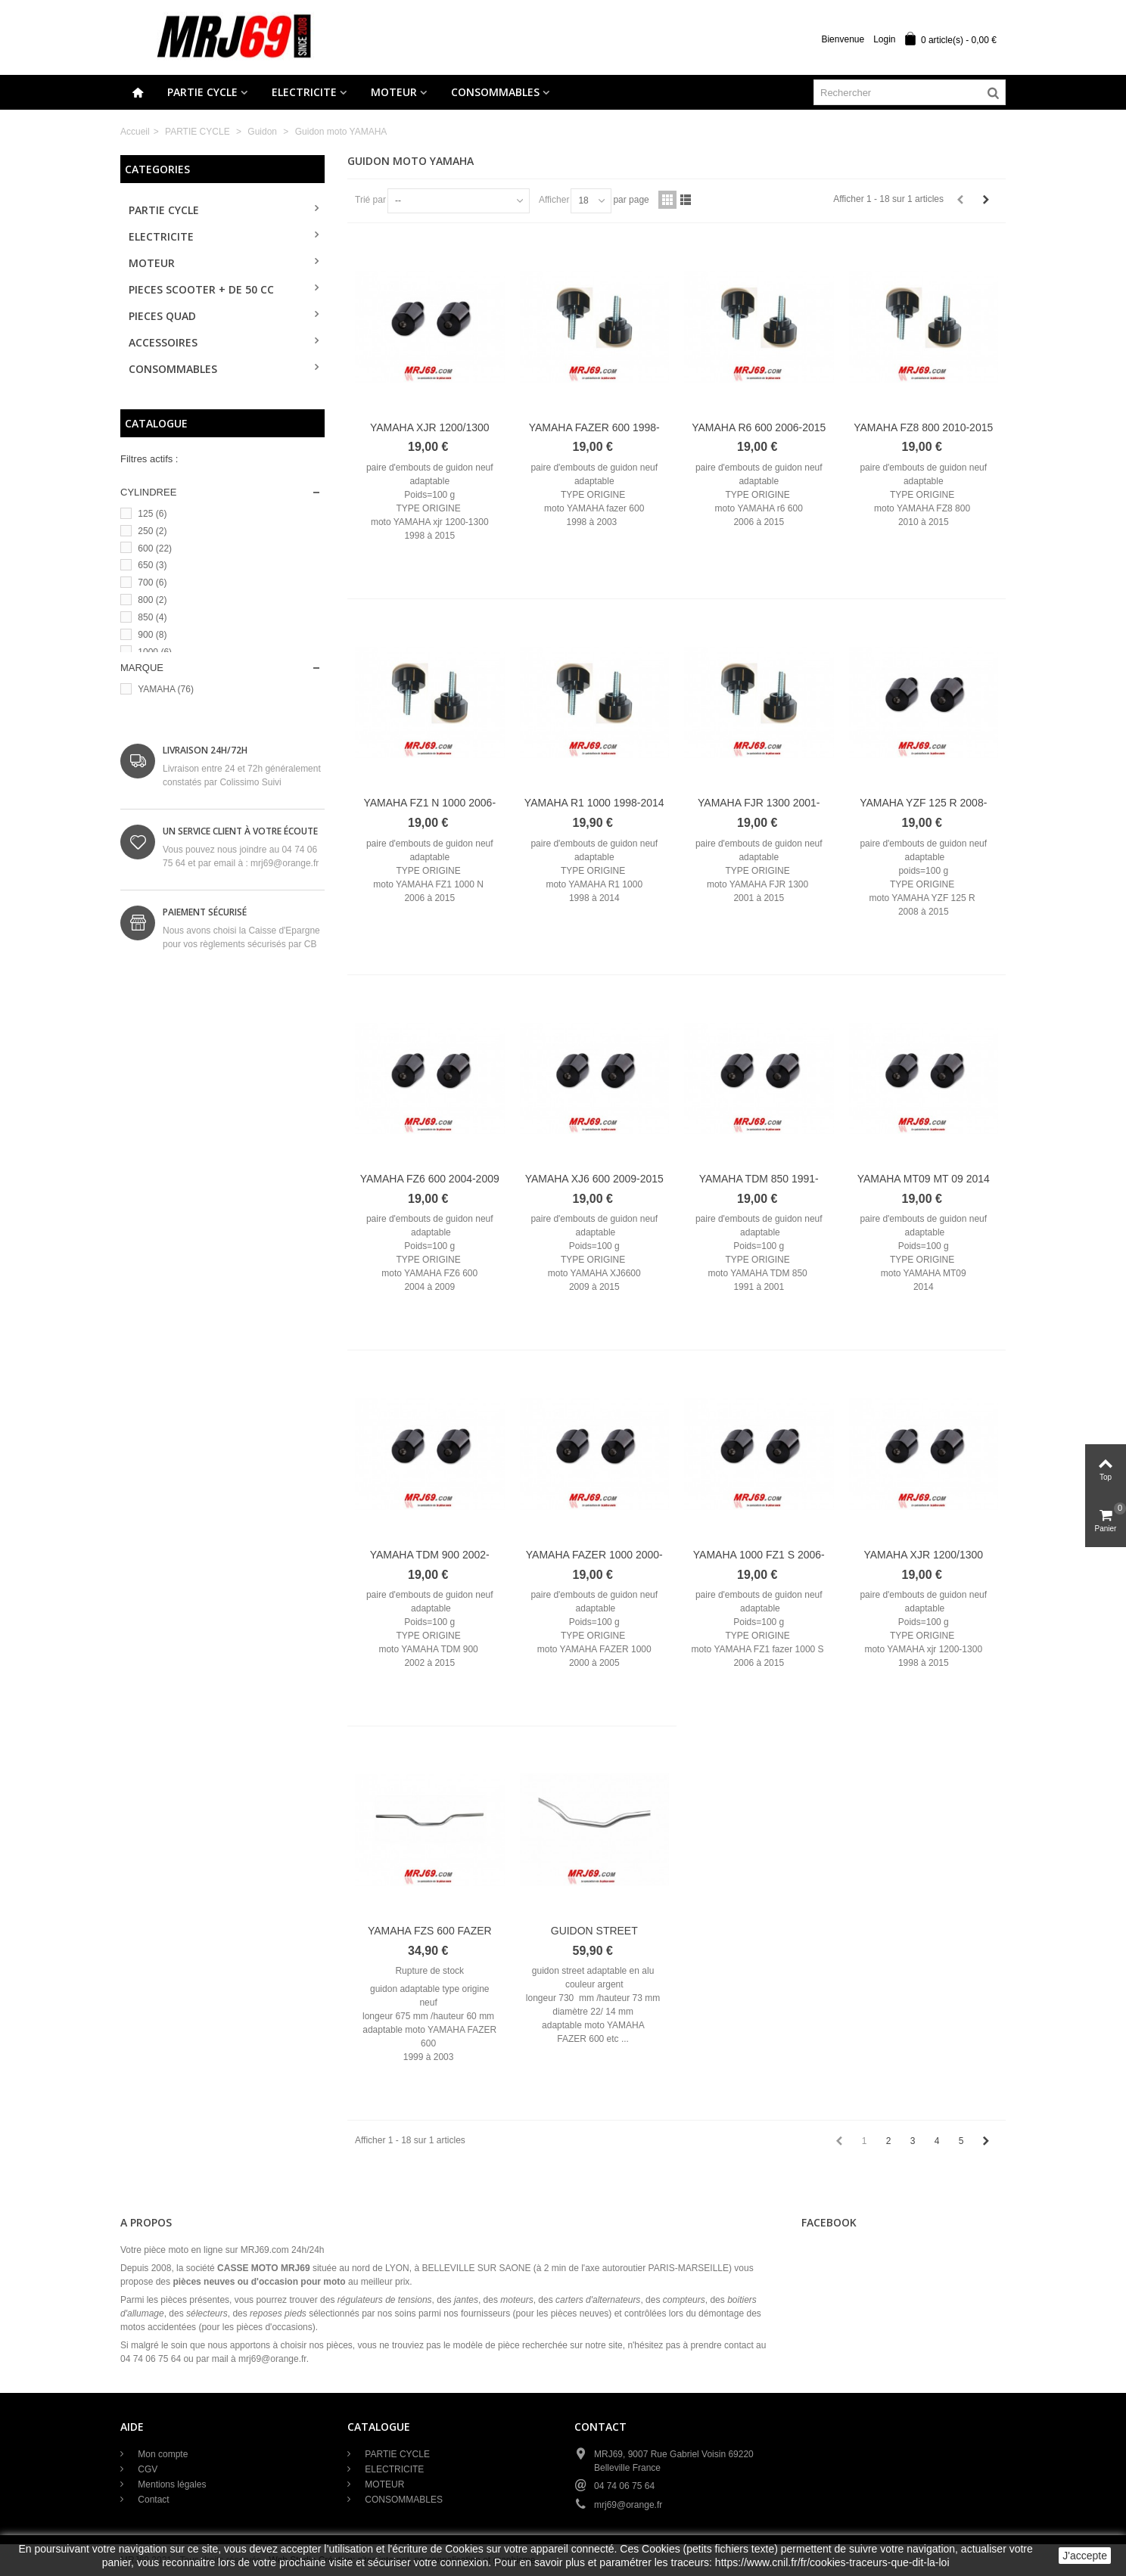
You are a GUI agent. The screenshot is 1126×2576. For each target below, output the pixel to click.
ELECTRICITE (304, 92)
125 (152, 513)
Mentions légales (170, 2484)
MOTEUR (394, 92)
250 (152, 531)
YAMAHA (166, 689)
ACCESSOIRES (163, 342)
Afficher (554, 199)
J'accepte (1084, 2556)
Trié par (370, 199)
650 (152, 565)
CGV (146, 2469)
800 (152, 600)
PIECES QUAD (162, 316)
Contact (152, 2499)
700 (152, 582)
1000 (155, 652)
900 (152, 634)
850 (152, 617)
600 (155, 548)
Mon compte (161, 2454)
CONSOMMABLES (495, 92)
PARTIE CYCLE (202, 92)
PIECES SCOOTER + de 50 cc (201, 289)
